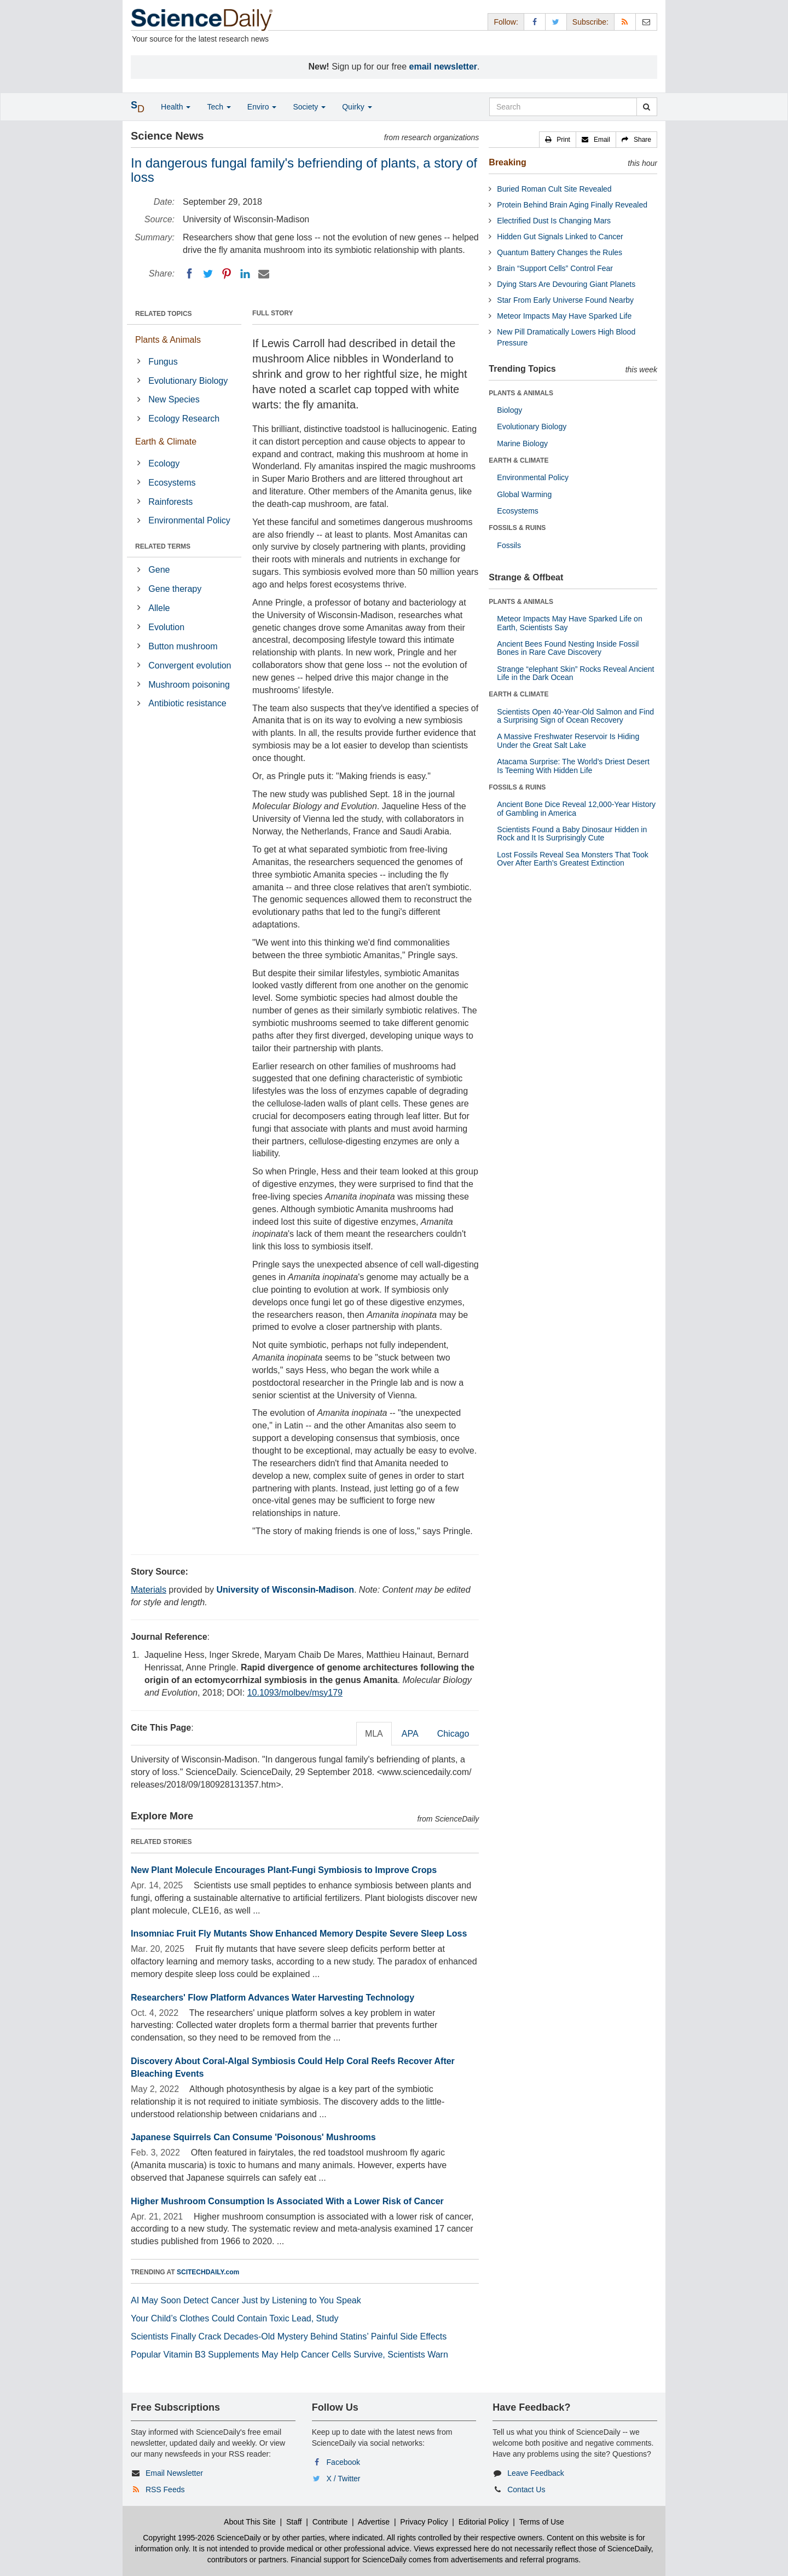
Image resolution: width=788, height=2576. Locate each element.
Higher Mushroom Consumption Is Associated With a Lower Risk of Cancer (287, 2201)
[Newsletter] (646, 21)
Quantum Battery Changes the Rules (559, 252)
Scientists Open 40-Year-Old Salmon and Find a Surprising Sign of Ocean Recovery (575, 715)
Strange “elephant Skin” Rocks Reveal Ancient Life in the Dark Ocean (575, 673)
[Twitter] (208, 273)
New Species (173, 399)
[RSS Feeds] (625, 21)
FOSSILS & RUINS (517, 528)
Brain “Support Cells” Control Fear (555, 268)
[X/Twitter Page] (556, 21)
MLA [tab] (374, 1733)
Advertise (374, 2521)
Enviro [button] (262, 106)
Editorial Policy (484, 2521)
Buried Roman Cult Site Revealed (554, 189)
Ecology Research (183, 418)
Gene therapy (174, 588)
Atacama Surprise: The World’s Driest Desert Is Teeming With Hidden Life (573, 765)
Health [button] (175, 106)
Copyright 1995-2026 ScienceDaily (202, 2537)
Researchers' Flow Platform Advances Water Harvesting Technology (272, 1997)
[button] (557, 139)
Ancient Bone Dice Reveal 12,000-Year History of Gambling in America (576, 808)
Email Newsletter (174, 2473)
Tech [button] (218, 106)
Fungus (162, 361)
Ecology (163, 463)
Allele (159, 608)
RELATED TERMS (162, 546)
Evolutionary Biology (188, 380)
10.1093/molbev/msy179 (295, 1692)
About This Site (250, 2521)
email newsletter (443, 66)
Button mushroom (182, 646)
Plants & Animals (168, 339)
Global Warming (524, 494)
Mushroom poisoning (189, 684)
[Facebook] (189, 273)
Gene (159, 569)
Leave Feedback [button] (535, 2473)
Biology (509, 410)
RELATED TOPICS (163, 314)
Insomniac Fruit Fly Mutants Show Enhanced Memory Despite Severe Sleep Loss (299, 1933)
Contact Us (526, 2489)
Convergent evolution (189, 665)
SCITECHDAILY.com (208, 2272)
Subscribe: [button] (590, 22)
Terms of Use (541, 2521)
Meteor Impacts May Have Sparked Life (564, 316)
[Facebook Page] (535, 21)
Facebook (343, 2462)
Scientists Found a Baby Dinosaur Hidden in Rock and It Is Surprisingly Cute (572, 833)
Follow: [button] (506, 22)
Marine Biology (522, 443)
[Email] (263, 273)
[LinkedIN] (245, 273)
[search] (646, 106)
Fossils (509, 545)
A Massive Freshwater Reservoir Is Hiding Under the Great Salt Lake (568, 740)
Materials (148, 1589)
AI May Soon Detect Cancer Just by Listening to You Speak (246, 2300)
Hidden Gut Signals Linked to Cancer (560, 236)
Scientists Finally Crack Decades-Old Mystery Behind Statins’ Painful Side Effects (289, 2336)
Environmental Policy (189, 520)
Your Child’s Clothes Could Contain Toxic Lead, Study (235, 2318)
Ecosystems (171, 482)
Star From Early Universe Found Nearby (565, 300)
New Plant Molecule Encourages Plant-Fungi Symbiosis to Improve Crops (284, 1870)
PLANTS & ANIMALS (521, 393)
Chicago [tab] (453, 1733)
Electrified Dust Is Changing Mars (554, 220)
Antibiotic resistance (187, 703)
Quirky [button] (357, 106)
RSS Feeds (165, 2489)
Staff (294, 2521)
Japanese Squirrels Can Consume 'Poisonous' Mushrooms (253, 2137)
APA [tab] (410, 1733)
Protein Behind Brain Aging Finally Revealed (572, 204)
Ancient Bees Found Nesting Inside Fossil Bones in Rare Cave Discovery (568, 647)
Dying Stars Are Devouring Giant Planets (566, 284)
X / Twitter (344, 2478)
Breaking (507, 162)
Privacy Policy (424, 2521)
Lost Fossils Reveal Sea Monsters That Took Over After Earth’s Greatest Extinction (572, 858)
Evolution (166, 627)
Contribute (330, 2521)
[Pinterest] (226, 273)
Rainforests (170, 501)
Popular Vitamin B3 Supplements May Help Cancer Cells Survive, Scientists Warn (289, 2354)
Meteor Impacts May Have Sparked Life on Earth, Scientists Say (569, 622)
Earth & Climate (165, 441)
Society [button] (309, 106)
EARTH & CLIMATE (518, 460)
